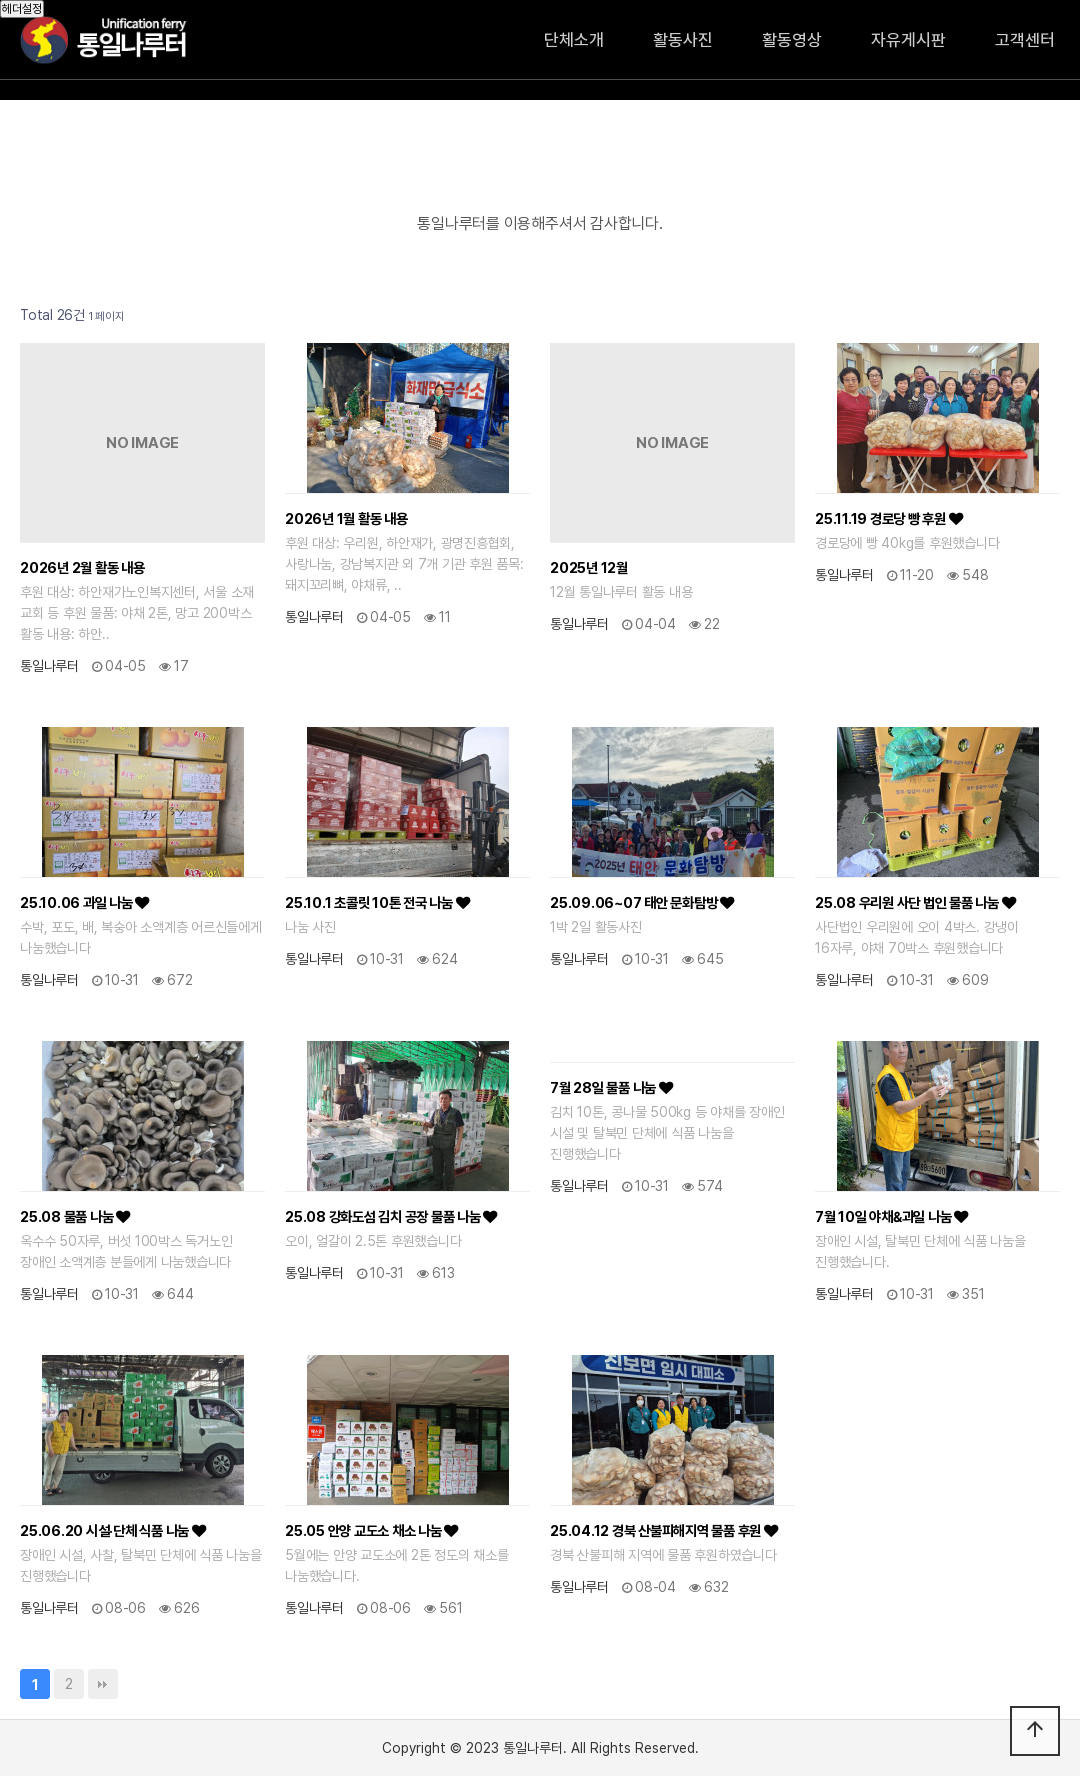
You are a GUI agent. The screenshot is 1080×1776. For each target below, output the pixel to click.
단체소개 (574, 40)
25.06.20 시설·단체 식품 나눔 (113, 1530)
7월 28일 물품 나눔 (611, 1087)
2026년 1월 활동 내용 (346, 518)
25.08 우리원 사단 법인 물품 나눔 (915, 902)
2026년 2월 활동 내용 (82, 567)
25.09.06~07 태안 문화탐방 (642, 902)
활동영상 (792, 40)
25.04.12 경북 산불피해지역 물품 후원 (664, 1530)
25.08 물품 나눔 (75, 1216)
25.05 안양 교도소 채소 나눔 (371, 1530)
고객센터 (1025, 40)
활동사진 (683, 40)
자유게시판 (908, 40)
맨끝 (103, 1684)
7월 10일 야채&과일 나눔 (891, 1216)
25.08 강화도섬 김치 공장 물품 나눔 (391, 1216)
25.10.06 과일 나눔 (84, 902)
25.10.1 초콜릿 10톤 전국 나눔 (377, 902)
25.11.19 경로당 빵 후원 (888, 518)
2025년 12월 (589, 567)
